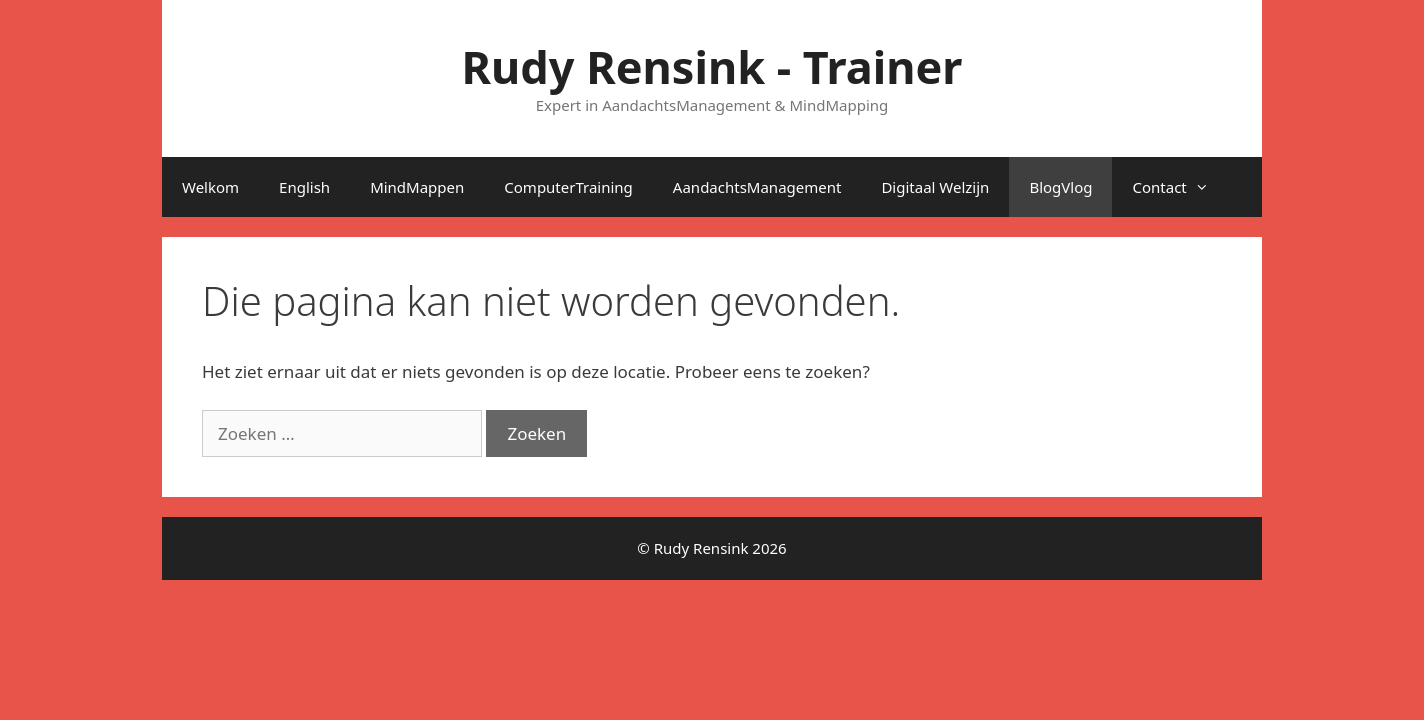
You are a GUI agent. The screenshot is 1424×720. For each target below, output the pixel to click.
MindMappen (417, 187)
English (304, 187)
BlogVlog (1060, 187)
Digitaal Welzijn (935, 187)
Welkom (210, 187)
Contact (1180, 187)
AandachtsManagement (757, 187)
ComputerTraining (568, 187)
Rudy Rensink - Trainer (712, 66)
